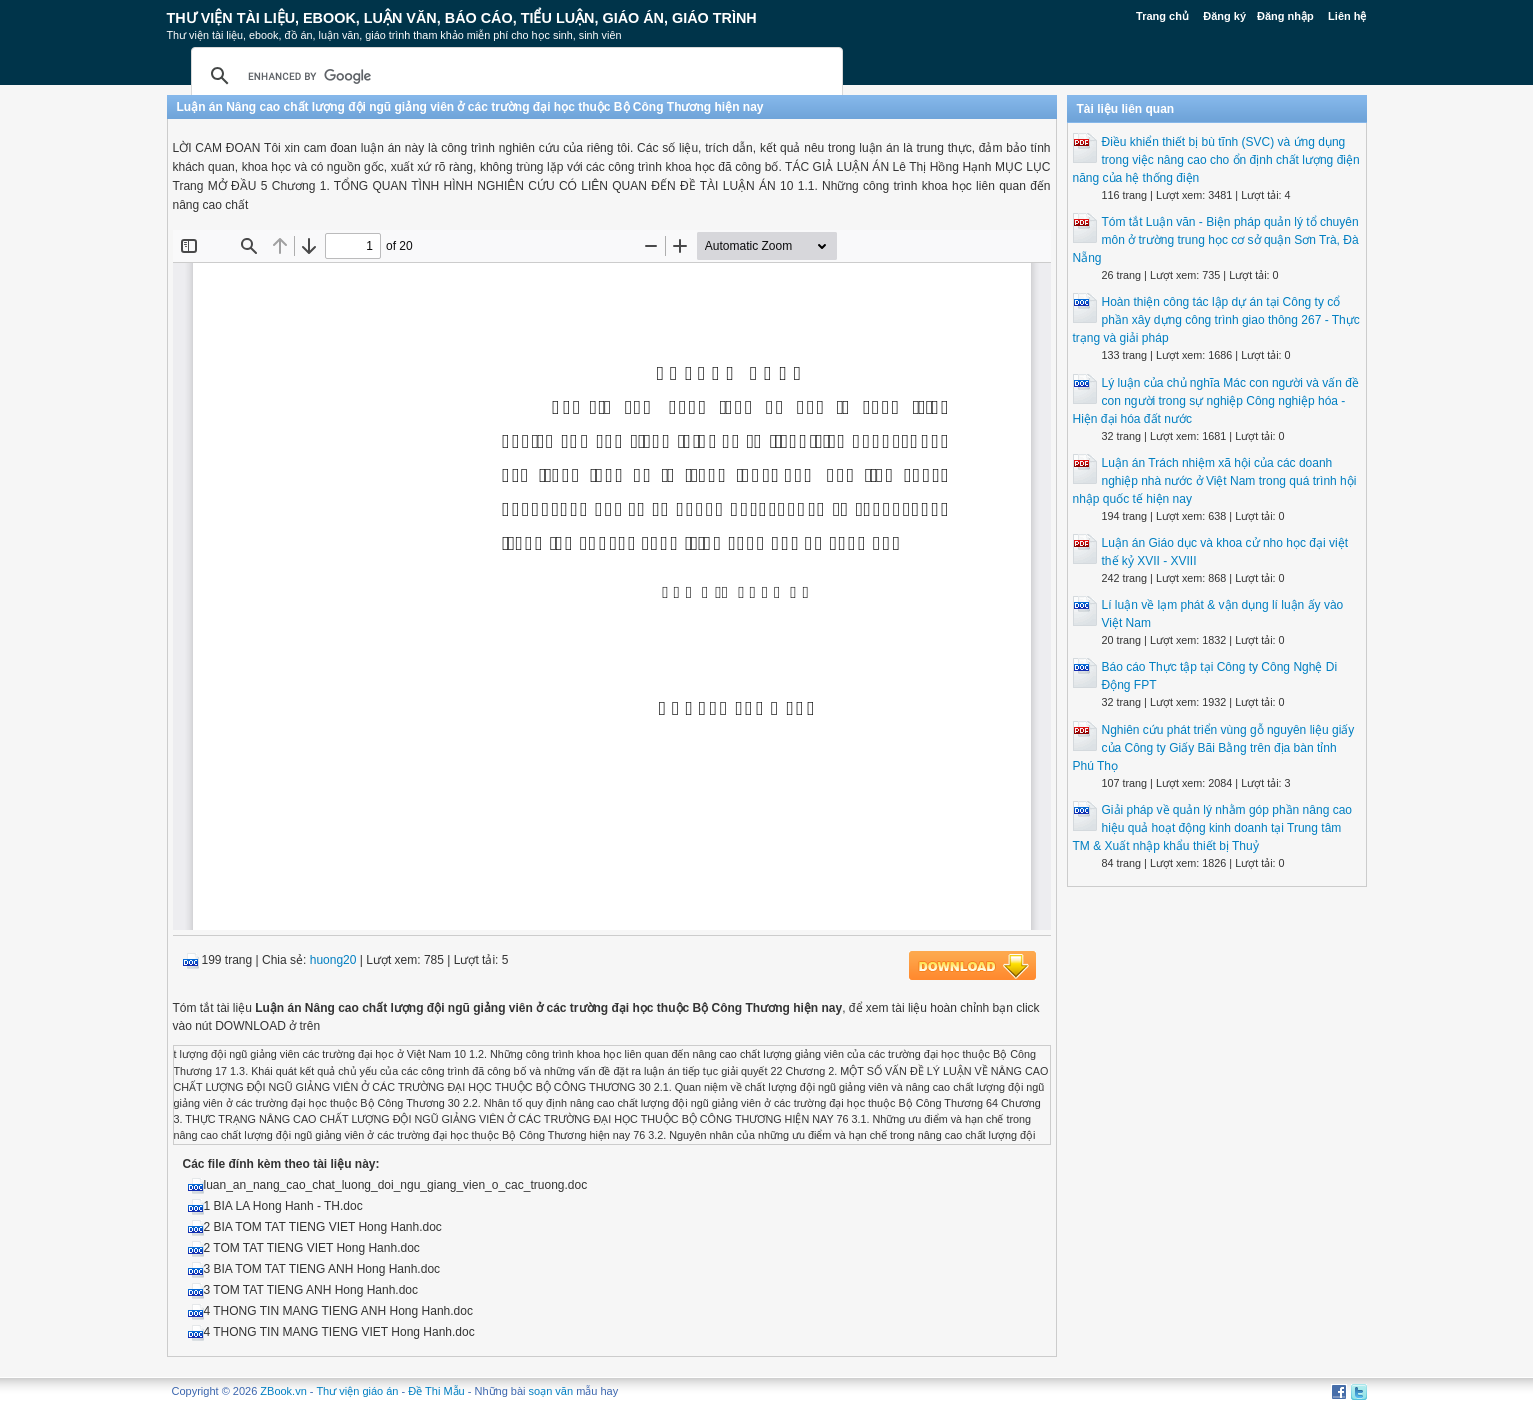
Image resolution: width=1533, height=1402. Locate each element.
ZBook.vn (283, 1391)
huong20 (333, 960)
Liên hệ (1347, 16)
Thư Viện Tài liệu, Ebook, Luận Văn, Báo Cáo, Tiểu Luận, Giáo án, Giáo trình (462, 18)
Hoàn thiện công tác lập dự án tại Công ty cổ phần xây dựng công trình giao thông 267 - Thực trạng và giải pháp (1216, 320)
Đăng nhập (1285, 16)
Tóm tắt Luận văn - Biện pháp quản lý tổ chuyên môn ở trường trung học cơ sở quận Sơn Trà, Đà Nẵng (1216, 240)
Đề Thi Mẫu (436, 1391)
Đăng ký (1224, 16)
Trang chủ (1162, 16)
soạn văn (551, 1391)
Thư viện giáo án (357, 1391)
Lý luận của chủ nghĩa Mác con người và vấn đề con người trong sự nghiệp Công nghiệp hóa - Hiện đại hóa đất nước (1216, 401)
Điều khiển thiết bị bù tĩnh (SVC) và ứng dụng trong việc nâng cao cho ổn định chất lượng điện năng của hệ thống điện (1216, 160)
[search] (514, 76)
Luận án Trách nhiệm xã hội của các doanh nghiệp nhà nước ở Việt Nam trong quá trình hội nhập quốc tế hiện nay (1215, 481)
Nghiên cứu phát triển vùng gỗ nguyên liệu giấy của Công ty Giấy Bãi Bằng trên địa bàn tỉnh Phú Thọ (1214, 748)
